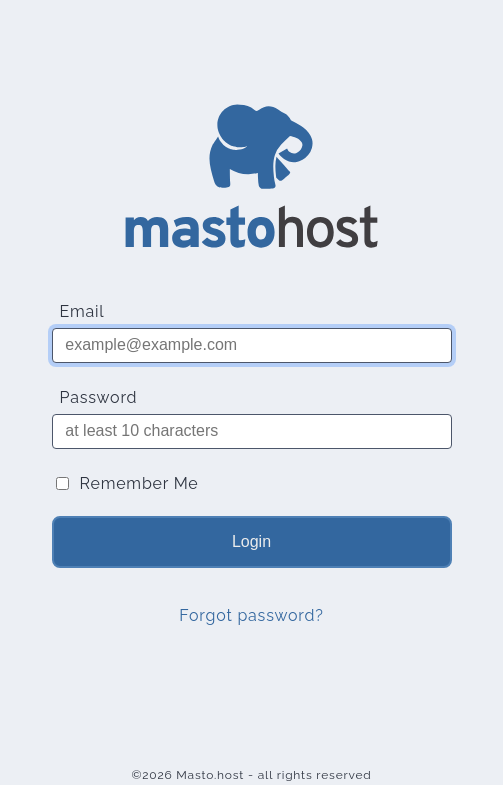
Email (82, 311)
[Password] (252, 431)
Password (99, 397)
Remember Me (139, 483)
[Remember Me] (62, 483)
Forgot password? (251, 615)
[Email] (252, 345)
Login (251, 541)
